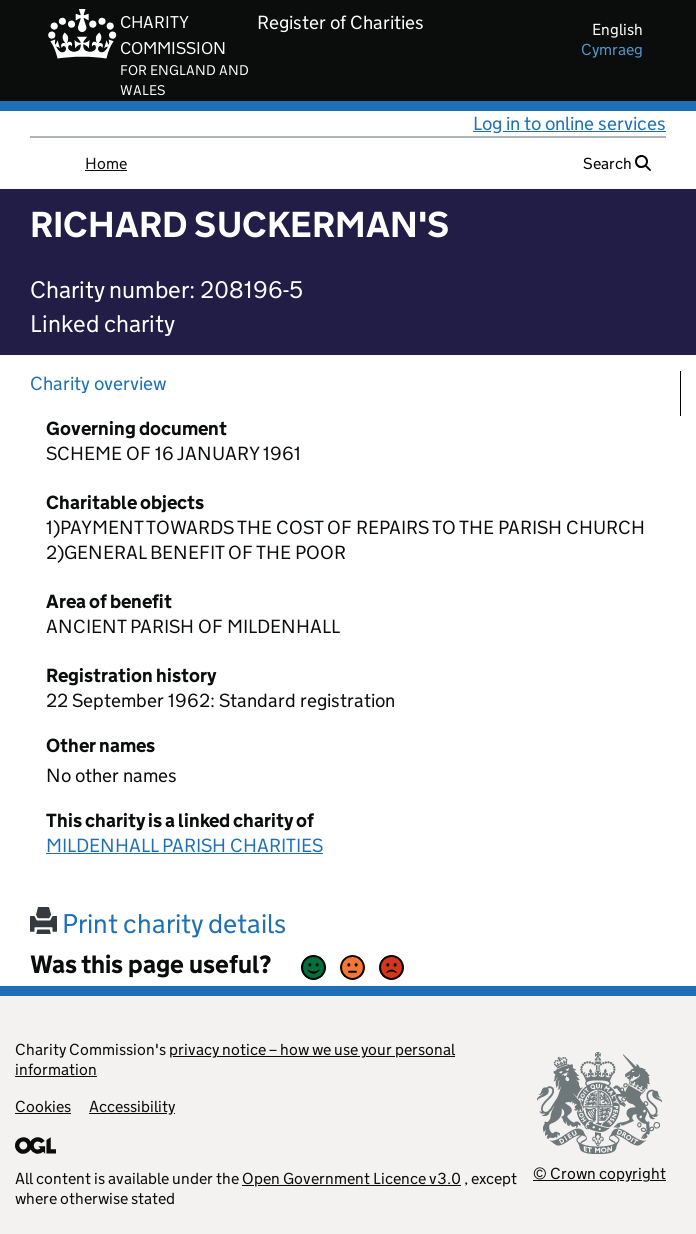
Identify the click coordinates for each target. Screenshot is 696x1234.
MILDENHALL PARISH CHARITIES (184, 845)
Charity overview (98, 383)
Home (106, 163)
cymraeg (612, 49)
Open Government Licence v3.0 (351, 1178)
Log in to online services (569, 123)
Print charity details (158, 923)
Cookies (43, 1106)
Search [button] (617, 163)
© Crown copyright (599, 1173)
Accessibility (132, 1106)
